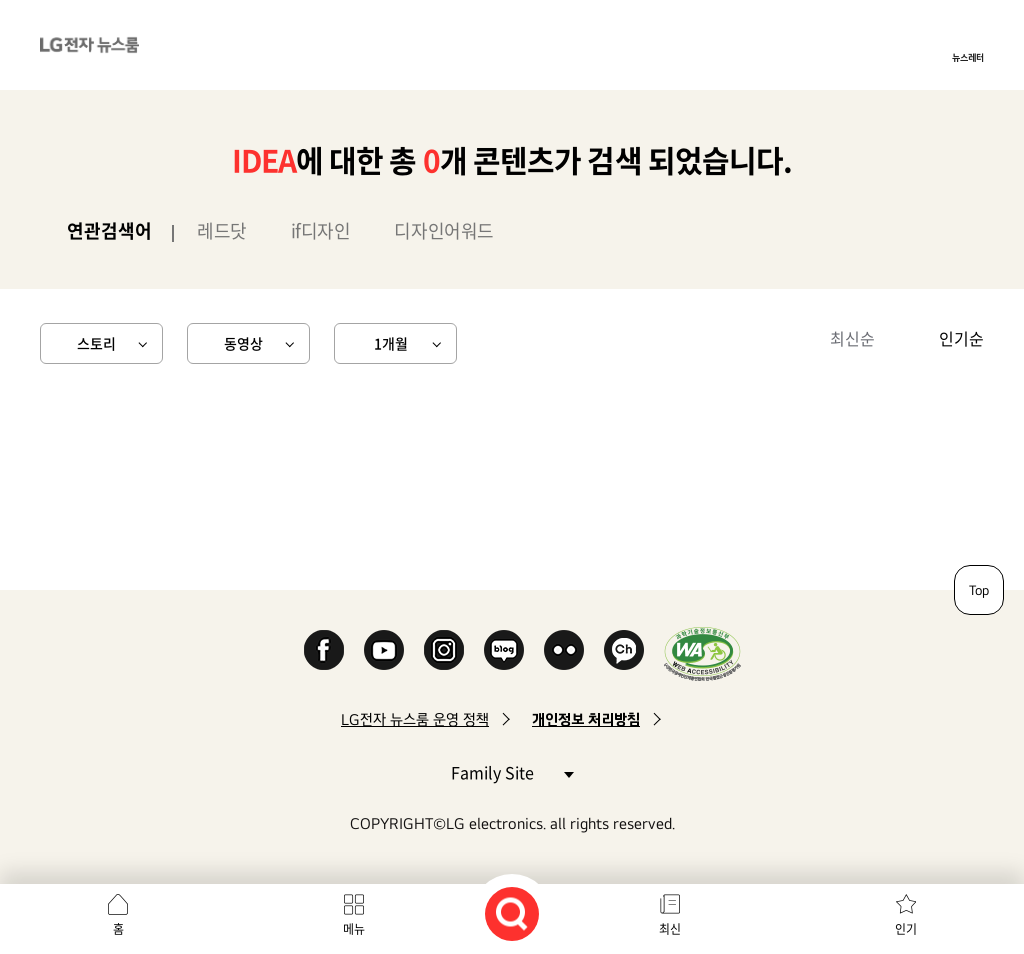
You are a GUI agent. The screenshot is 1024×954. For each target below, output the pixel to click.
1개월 (391, 343)
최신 (670, 929)
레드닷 (222, 230)
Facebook (324, 650)
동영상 (243, 343)
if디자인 (321, 230)
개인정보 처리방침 (586, 719)
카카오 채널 (624, 650)
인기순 (961, 338)
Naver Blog (504, 650)
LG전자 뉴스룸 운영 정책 (415, 719)
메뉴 (354, 929)
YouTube (384, 650)
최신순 (852, 338)
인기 (906, 929)
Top (979, 590)
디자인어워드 (443, 230)
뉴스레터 (968, 57)
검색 (512, 914)
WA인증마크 (702, 653)
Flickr (564, 650)
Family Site (512, 771)
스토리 (96, 343)
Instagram (444, 650)
